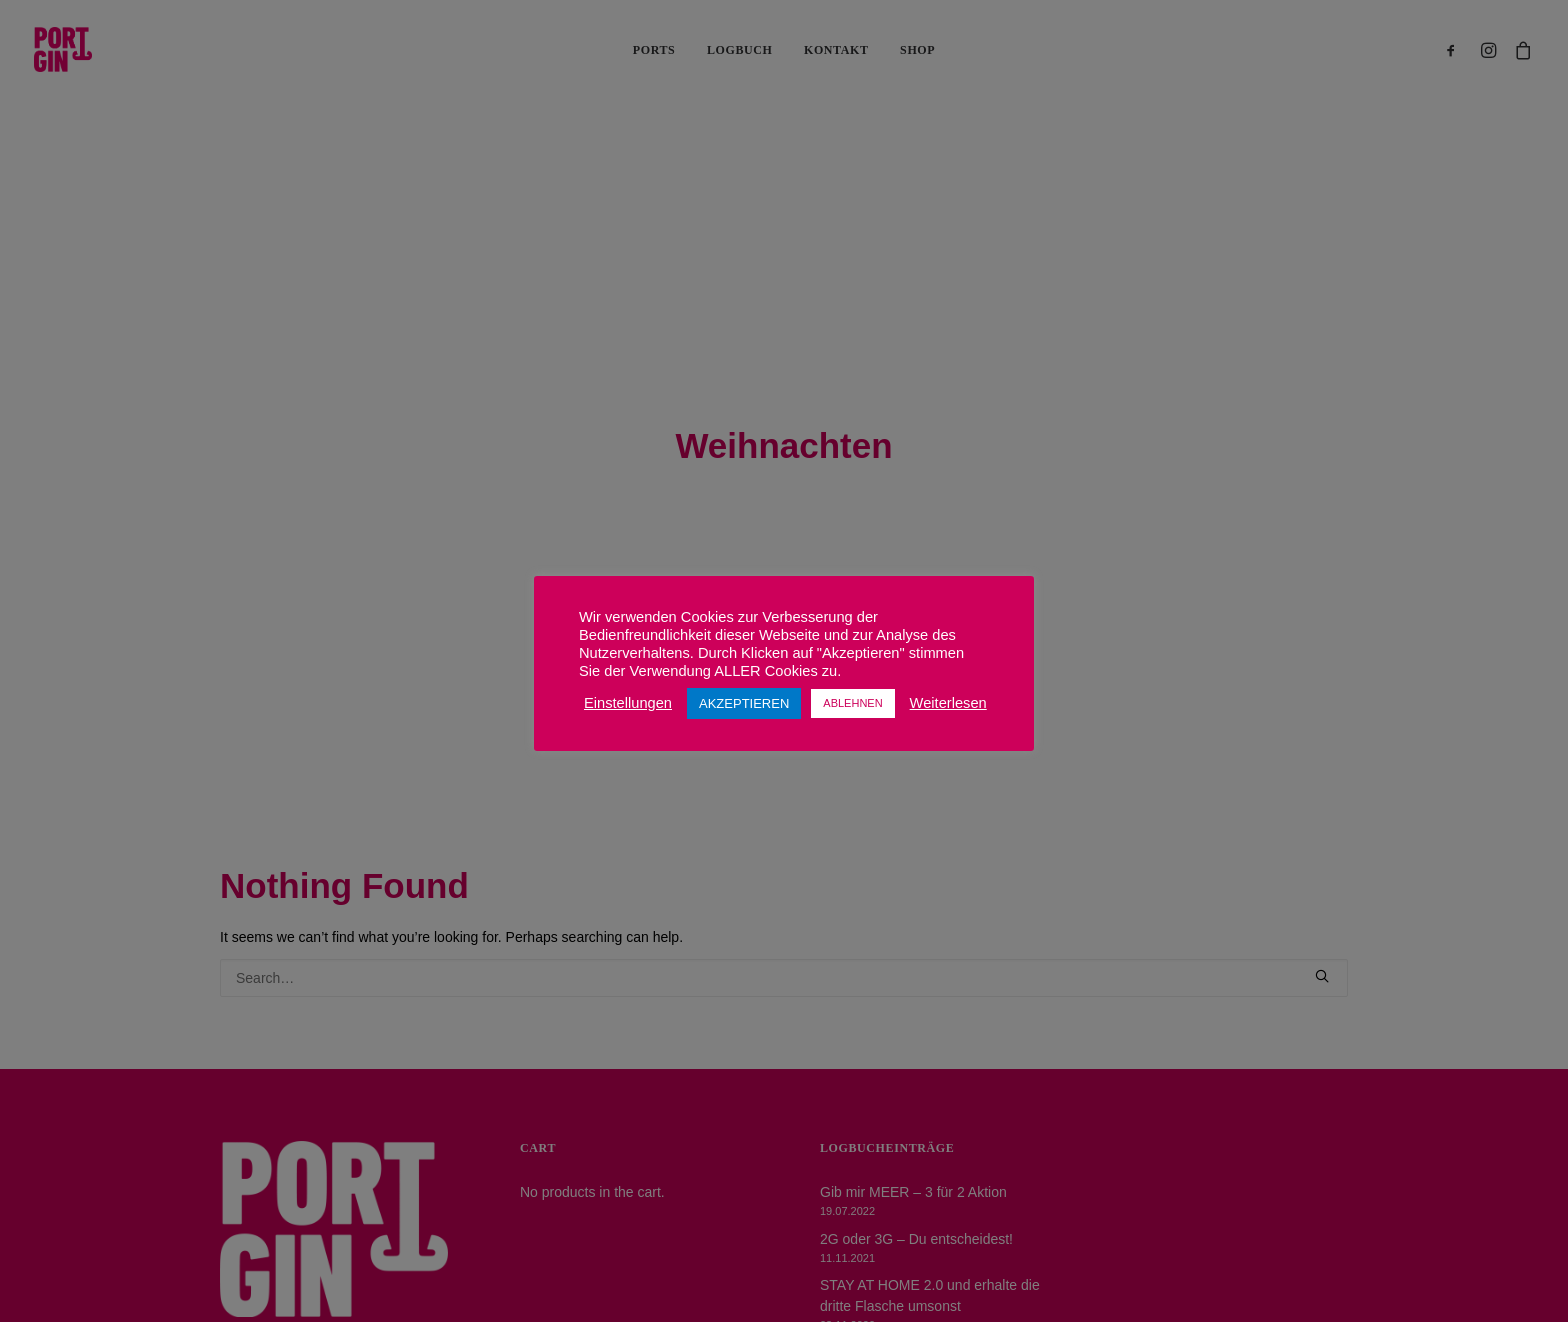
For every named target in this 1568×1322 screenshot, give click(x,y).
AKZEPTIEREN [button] (744, 703)
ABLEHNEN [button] (852, 703)
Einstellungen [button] (628, 703)
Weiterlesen (948, 703)
